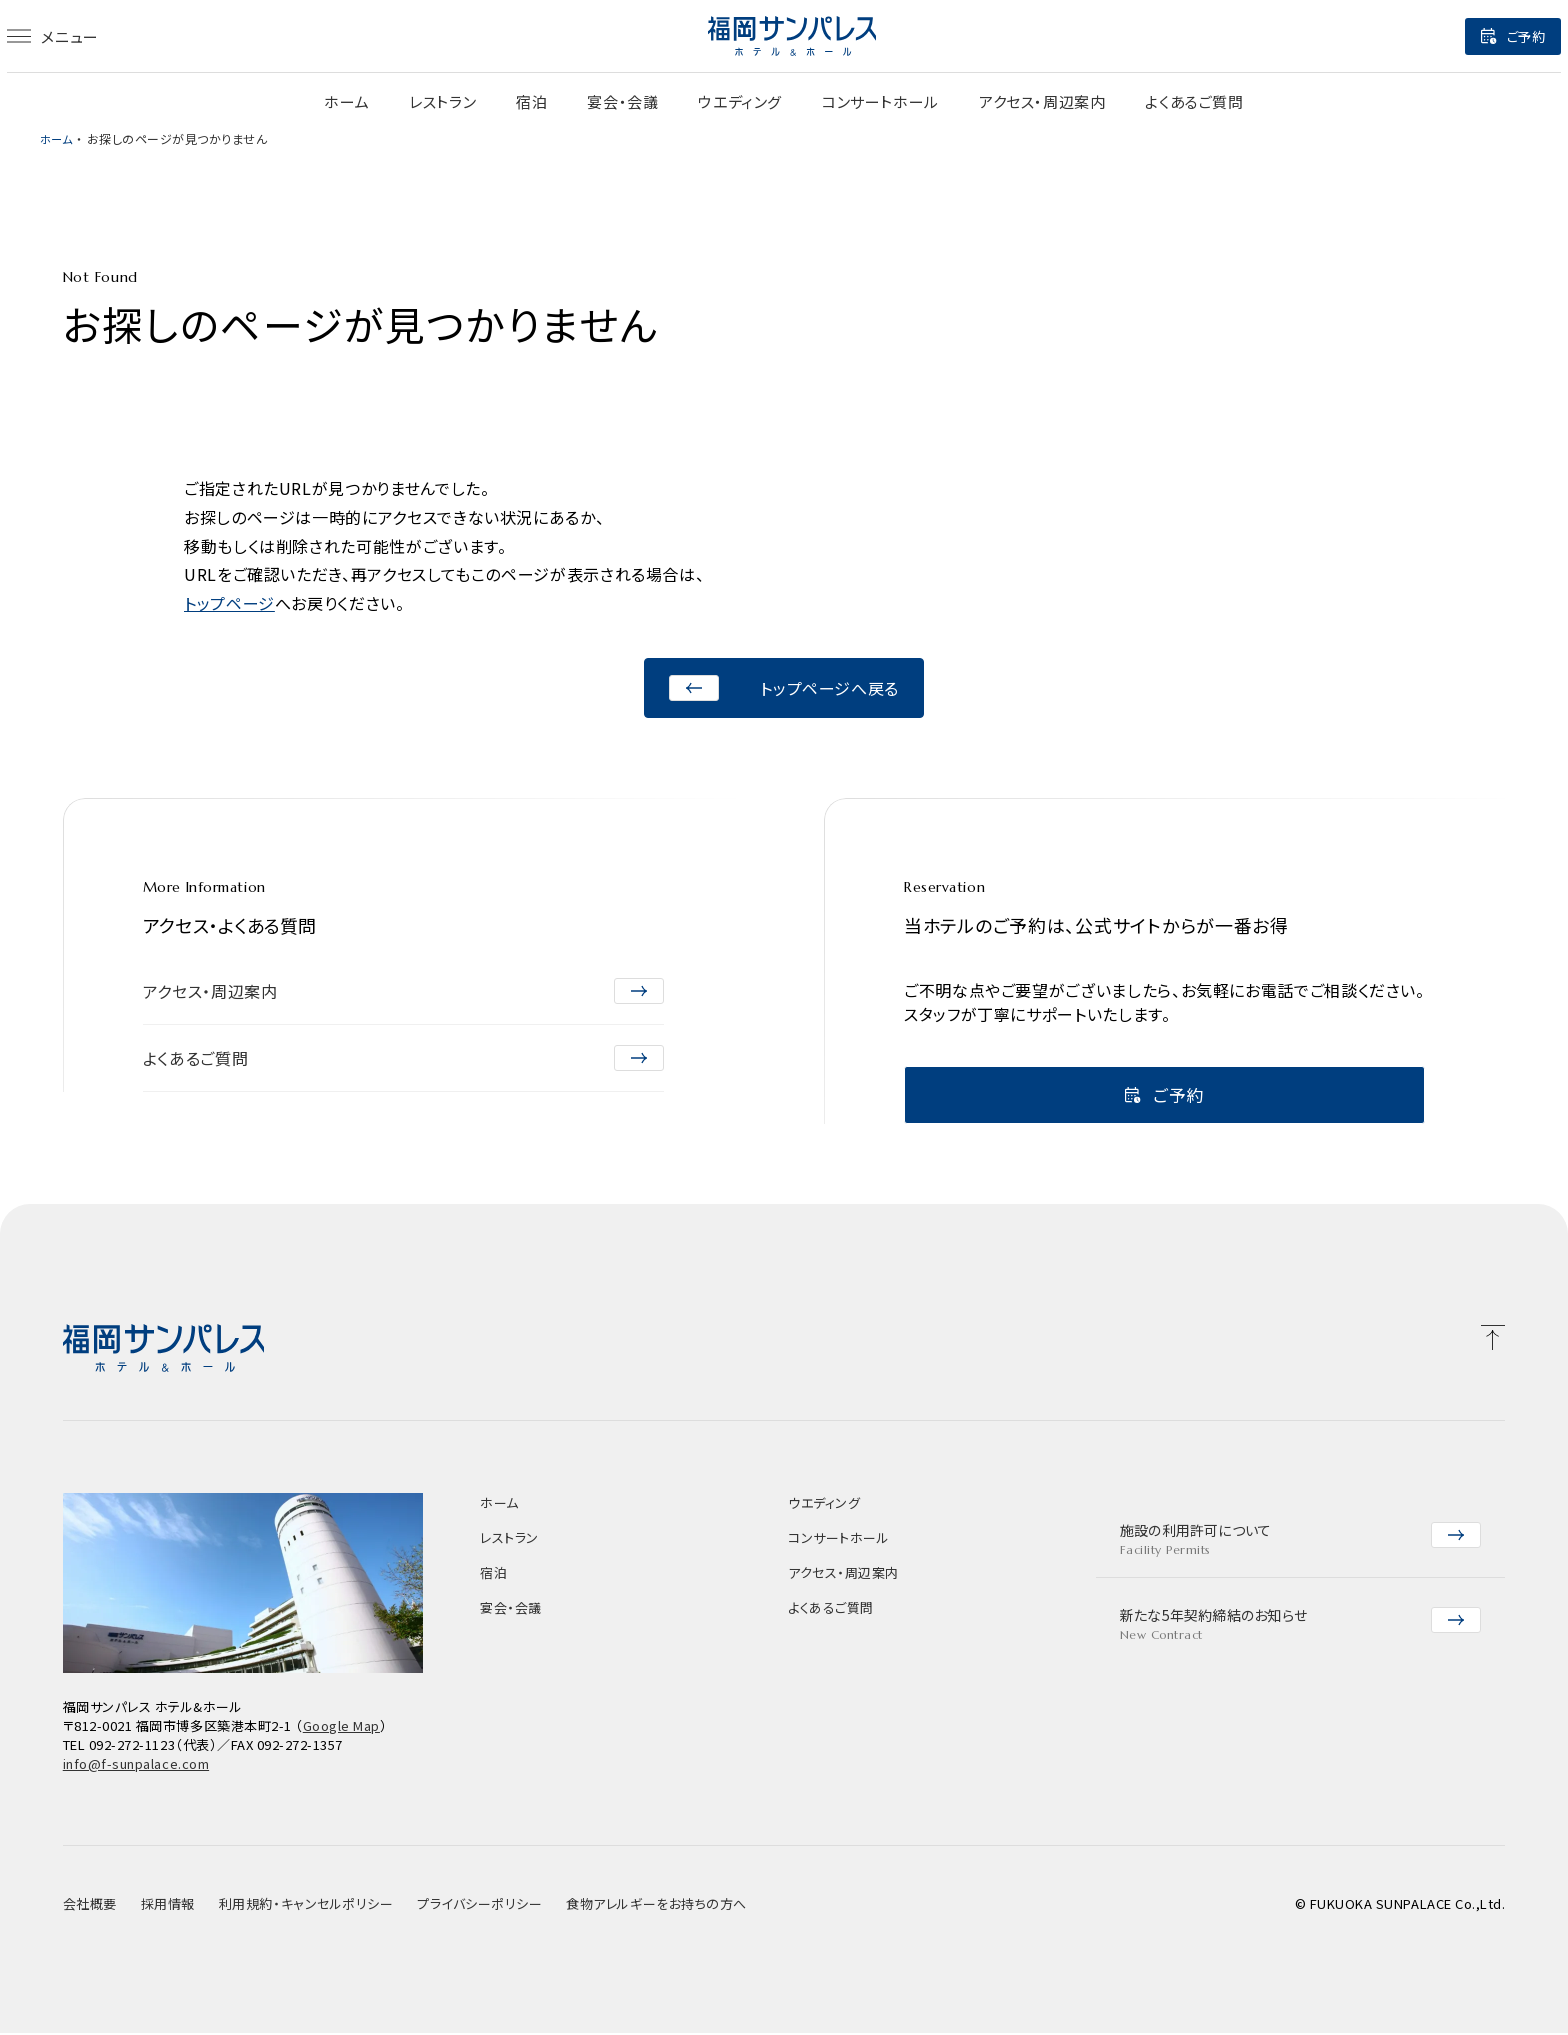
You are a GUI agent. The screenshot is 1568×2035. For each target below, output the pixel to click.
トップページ (229, 603)
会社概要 (90, 1905)
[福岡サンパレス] (792, 36)
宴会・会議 (622, 101)
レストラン (442, 101)
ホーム (346, 101)
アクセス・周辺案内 (1042, 101)
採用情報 (168, 1905)
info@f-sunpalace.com (136, 1765)
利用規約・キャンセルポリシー (306, 1905)
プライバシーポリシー (479, 1905)
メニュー (86, 36)
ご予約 (1480, 36)
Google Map (341, 1727)
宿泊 (531, 101)
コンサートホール (880, 101)
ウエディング (740, 101)
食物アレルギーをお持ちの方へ (656, 1905)
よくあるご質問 (1194, 101)
